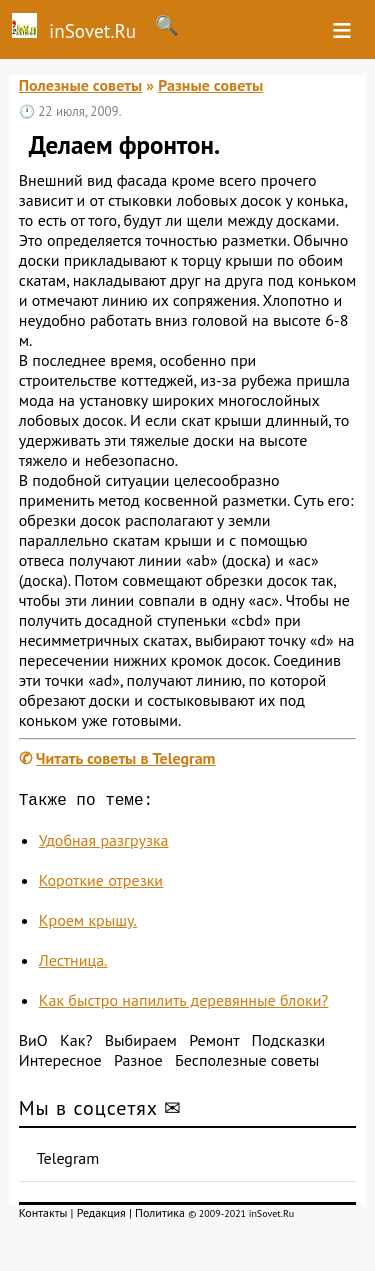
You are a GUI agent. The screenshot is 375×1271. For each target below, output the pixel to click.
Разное (138, 1064)
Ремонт (214, 1044)
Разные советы (210, 85)
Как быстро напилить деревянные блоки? (184, 1004)
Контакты (43, 1216)
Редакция (101, 1216)
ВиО (33, 1044)
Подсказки (288, 1044)
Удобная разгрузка (104, 844)
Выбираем (141, 1044)
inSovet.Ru (68, 28)
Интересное (60, 1064)
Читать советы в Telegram (126, 758)
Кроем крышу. (88, 924)
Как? (76, 1044)
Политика (160, 1216)
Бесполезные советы (247, 1064)
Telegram (68, 1162)
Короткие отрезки (101, 884)
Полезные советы (81, 85)
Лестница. (73, 964)
